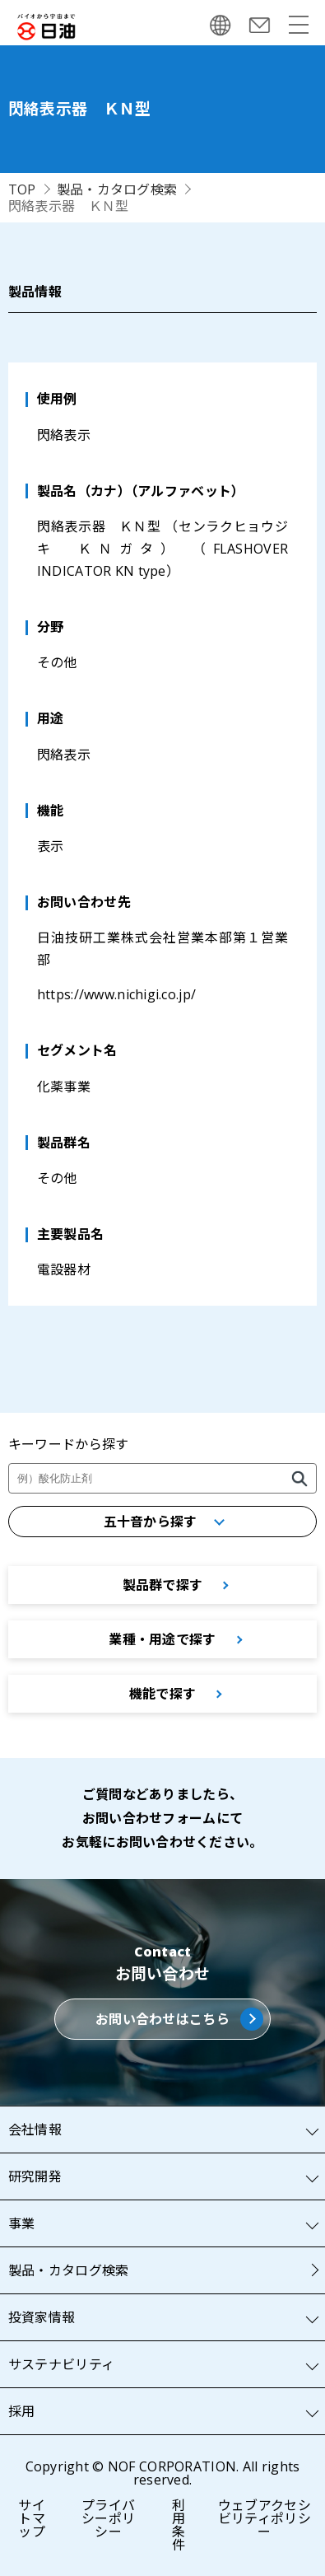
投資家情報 (41, 2317)
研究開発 (35, 2176)
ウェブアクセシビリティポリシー (264, 2518)
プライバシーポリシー (108, 2518)
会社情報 (35, 2129)
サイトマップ (31, 2518)
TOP (22, 189)
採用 (21, 2411)
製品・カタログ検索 (117, 189)
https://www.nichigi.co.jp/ (116, 994)
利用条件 (178, 2525)
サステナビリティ (61, 2364)
